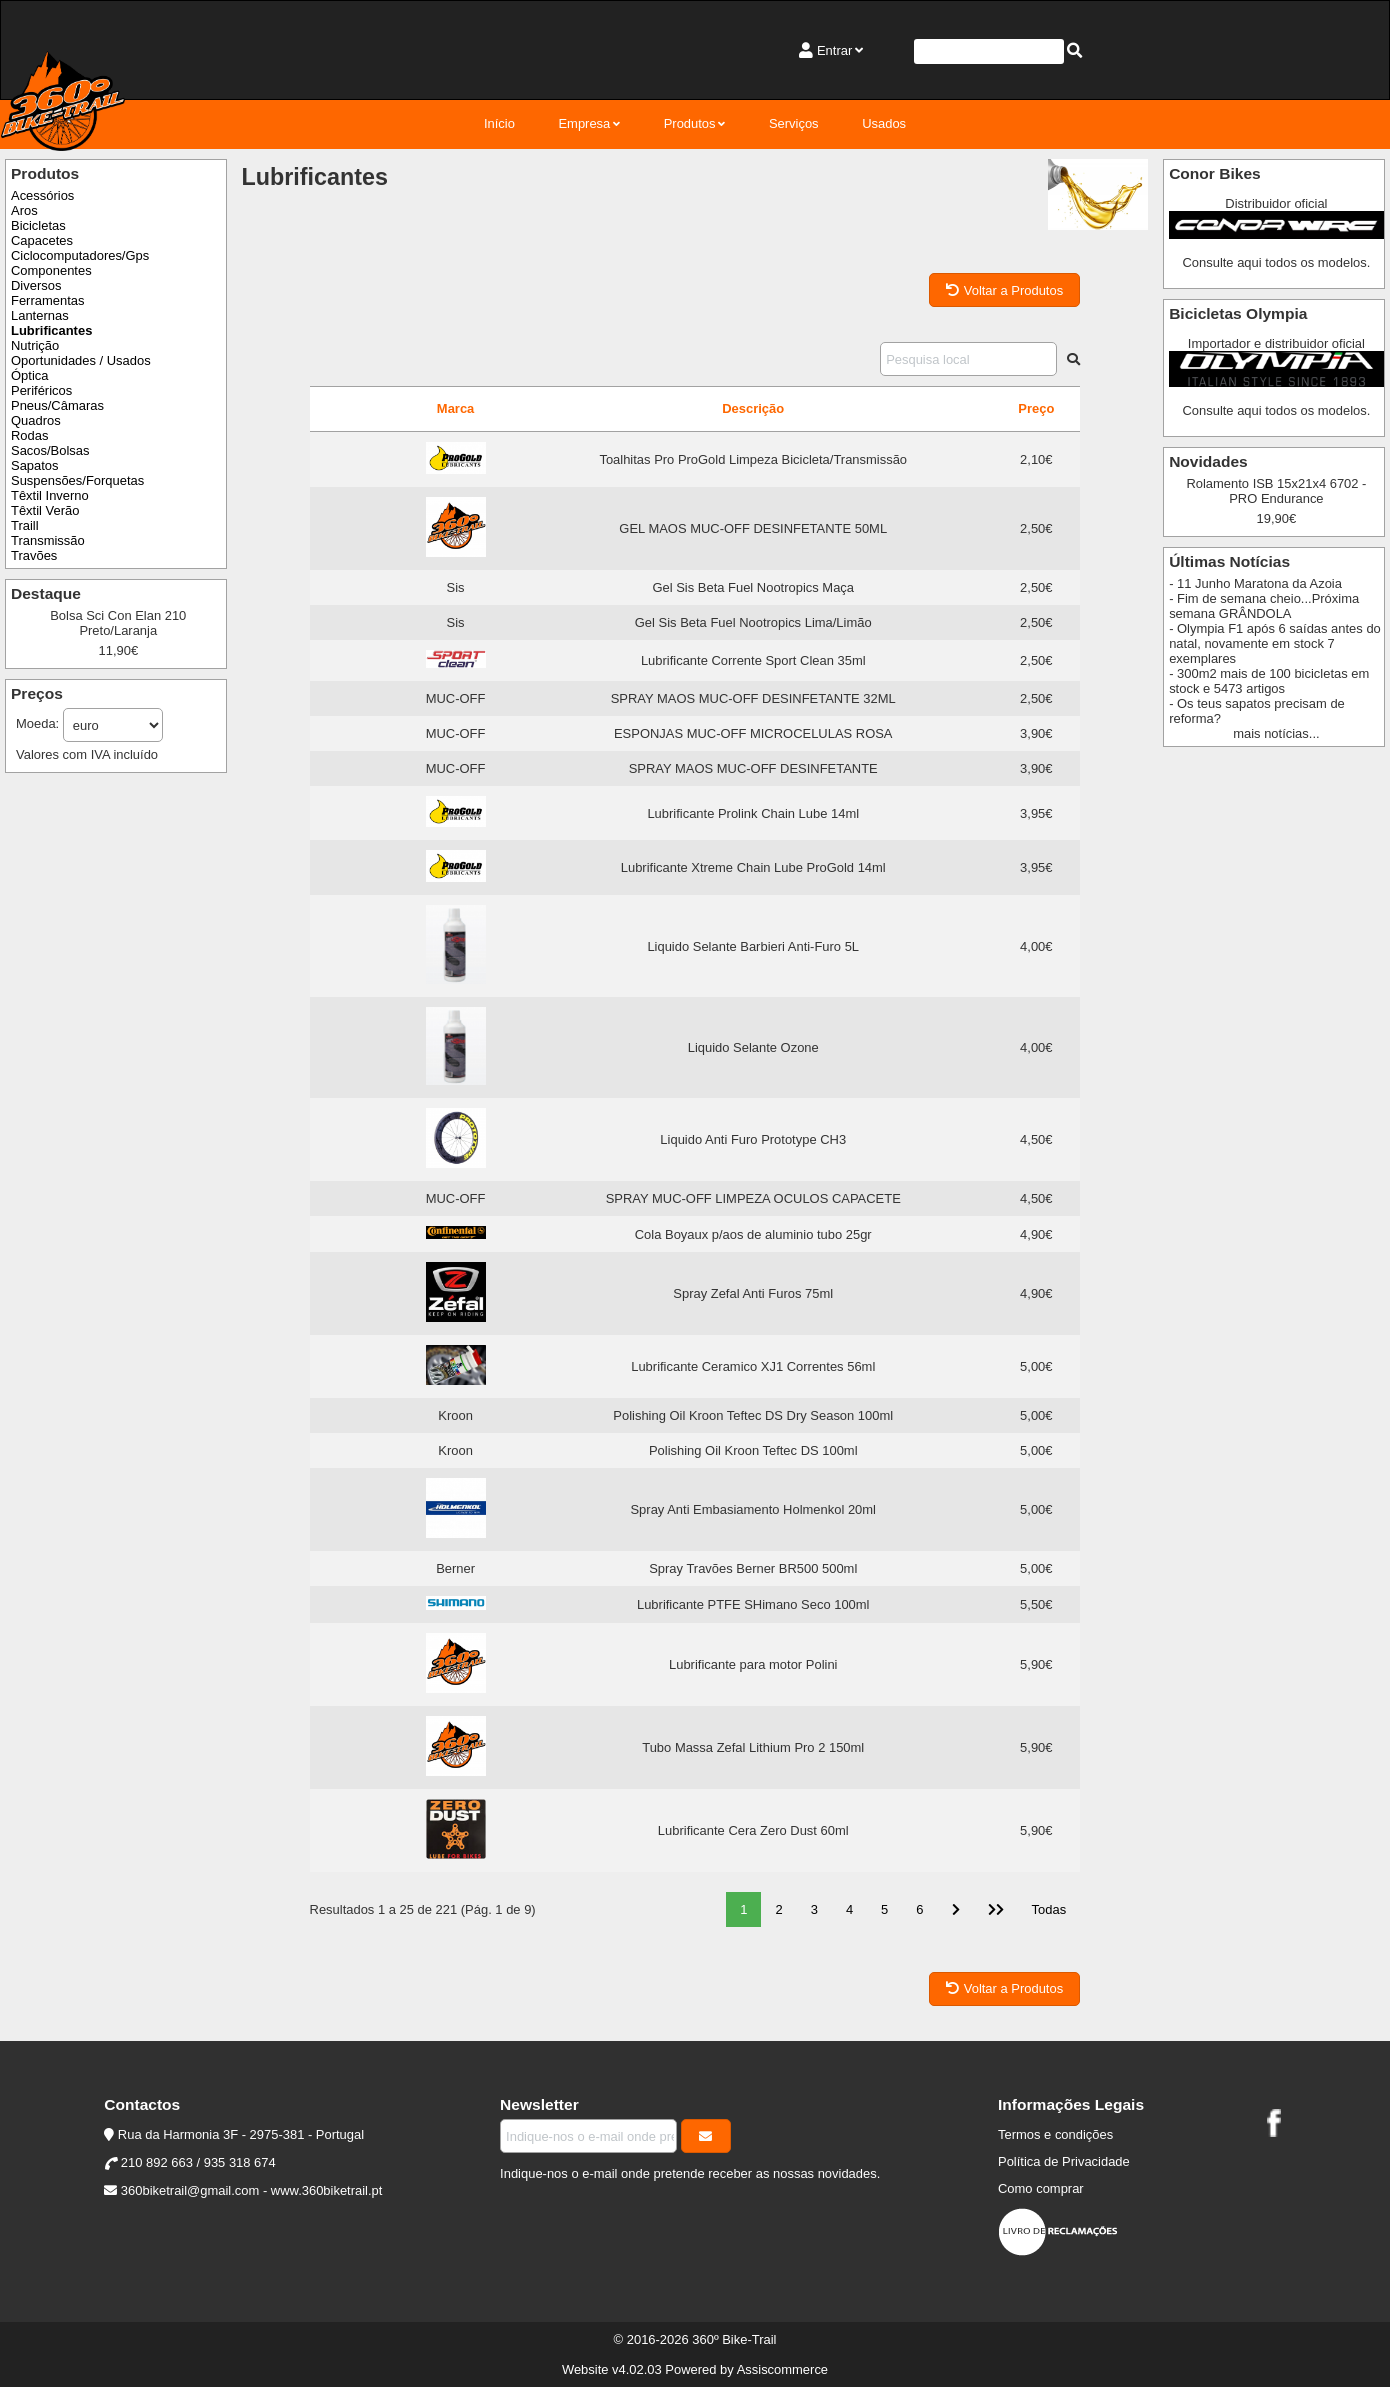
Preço (1036, 408)
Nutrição (35, 345)
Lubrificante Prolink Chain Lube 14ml (753, 813)
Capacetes (42, 240)
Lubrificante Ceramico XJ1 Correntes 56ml (753, 1366)
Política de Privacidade (1064, 2161)
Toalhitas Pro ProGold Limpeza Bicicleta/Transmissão (753, 459)
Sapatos (35, 465)
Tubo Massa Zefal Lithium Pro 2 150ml (753, 1747)
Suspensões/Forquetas (77, 480)
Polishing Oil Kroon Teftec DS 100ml (753, 1450)
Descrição (753, 408)
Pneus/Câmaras (57, 405)
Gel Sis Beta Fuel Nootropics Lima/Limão (753, 622)
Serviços (794, 123)
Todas (1049, 1909)
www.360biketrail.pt (327, 2190)
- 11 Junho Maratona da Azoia (1255, 583)
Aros (24, 210)
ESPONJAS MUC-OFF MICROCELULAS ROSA (753, 733)
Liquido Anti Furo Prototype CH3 (753, 1139)
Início (499, 123)
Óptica (29, 375)
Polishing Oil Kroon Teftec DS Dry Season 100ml (753, 1415)
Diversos (36, 285)
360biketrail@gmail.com (190, 2190)
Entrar (834, 50)
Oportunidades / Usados (81, 360)
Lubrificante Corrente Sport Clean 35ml (753, 660)
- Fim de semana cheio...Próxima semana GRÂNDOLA (1264, 606)
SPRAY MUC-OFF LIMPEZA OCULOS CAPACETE (753, 1198)
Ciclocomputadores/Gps (80, 255)
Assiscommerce (782, 2369)
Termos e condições (1055, 2134)
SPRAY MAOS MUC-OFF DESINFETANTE (753, 768)
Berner (455, 1568)
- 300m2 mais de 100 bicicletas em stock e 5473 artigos (1269, 681)
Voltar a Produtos (1004, 290)
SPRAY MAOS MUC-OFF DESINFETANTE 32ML (753, 698)
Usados (884, 123)
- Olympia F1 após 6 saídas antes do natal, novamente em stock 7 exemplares (1275, 643)
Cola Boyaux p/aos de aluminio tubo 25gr (753, 1234)
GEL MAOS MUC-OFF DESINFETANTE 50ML (753, 528)
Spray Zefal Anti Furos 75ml (753, 1293)
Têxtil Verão (45, 510)
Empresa (584, 123)
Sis (456, 587)
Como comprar (1041, 2188)
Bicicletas (38, 225)
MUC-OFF (456, 698)
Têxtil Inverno (50, 495)
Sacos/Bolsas (50, 450)
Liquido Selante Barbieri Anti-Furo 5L (753, 946)
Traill (25, 525)
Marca (455, 408)
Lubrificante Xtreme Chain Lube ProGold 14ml (753, 867)
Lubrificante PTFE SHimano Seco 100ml (753, 1604)
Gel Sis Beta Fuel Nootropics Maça (753, 587)
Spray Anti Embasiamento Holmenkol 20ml (753, 1509)
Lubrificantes (51, 330)
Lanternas (40, 315)
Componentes (51, 270)
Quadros (36, 420)
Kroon (455, 1415)
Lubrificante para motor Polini (753, 1664)
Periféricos (41, 390)
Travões (34, 555)
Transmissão (48, 540)
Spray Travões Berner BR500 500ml (753, 1568)
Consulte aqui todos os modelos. (1276, 262)
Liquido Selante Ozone (753, 1047)
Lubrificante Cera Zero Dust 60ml (753, 1830)
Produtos (690, 123)
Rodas (29, 435)
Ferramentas (47, 300)
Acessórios (42, 195)
